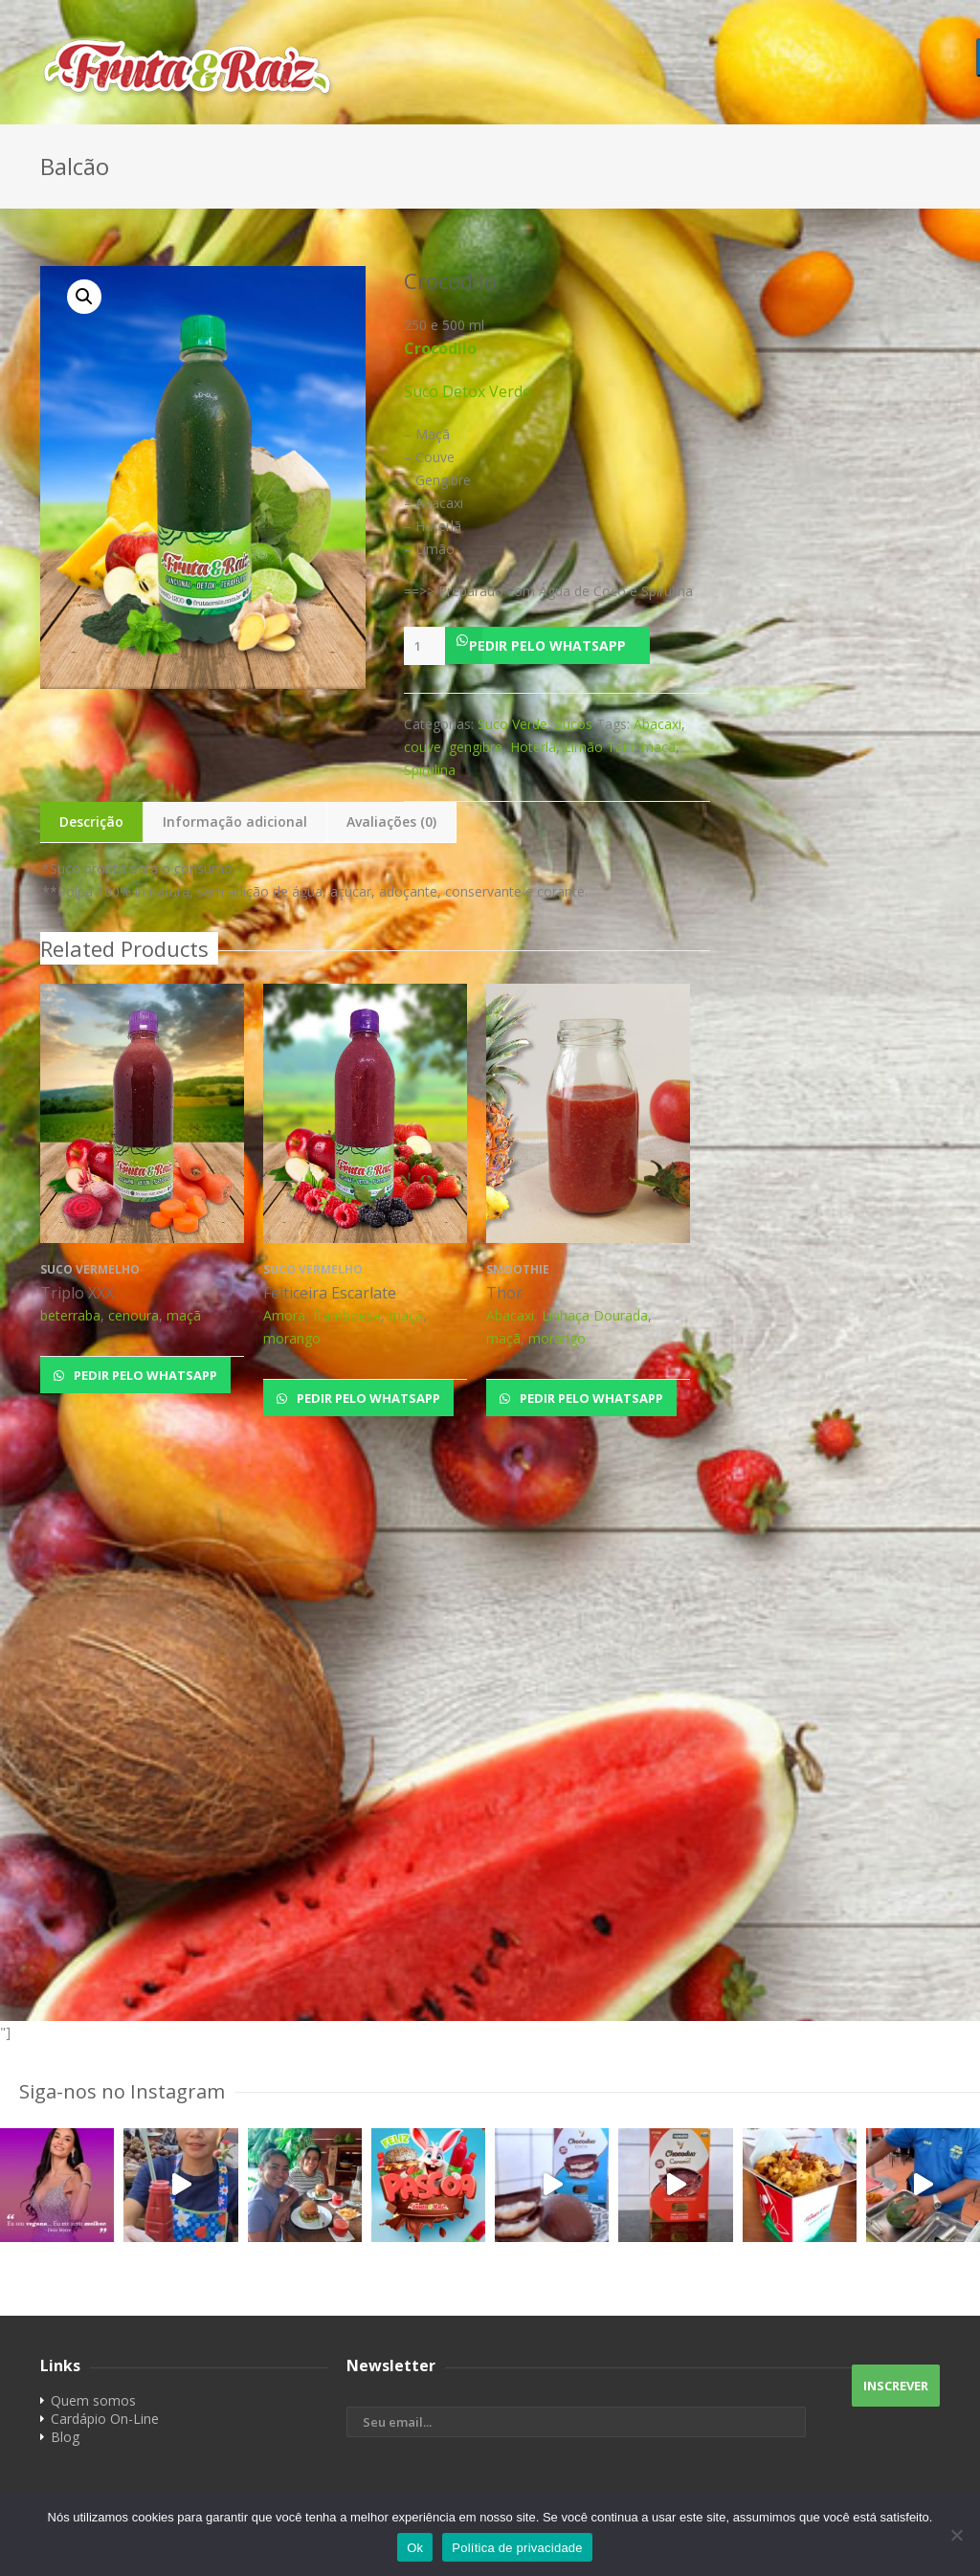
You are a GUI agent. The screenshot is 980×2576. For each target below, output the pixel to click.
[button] (557, 645)
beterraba (70, 1315)
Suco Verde (512, 724)
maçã (658, 747)
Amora (284, 1315)
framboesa (347, 1315)
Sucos (573, 724)
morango (292, 1338)
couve (422, 747)
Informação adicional (235, 821)
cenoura (133, 1315)
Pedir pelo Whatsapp (547, 645)
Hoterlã (533, 747)
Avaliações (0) (391, 821)
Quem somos (93, 2400)
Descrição (91, 821)
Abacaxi (657, 724)
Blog (65, 2437)
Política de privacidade (517, 2548)
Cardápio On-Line (105, 2418)
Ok (415, 2548)
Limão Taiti (599, 747)
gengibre (475, 747)
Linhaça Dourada (595, 1315)
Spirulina (430, 770)
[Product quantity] (424, 646)
